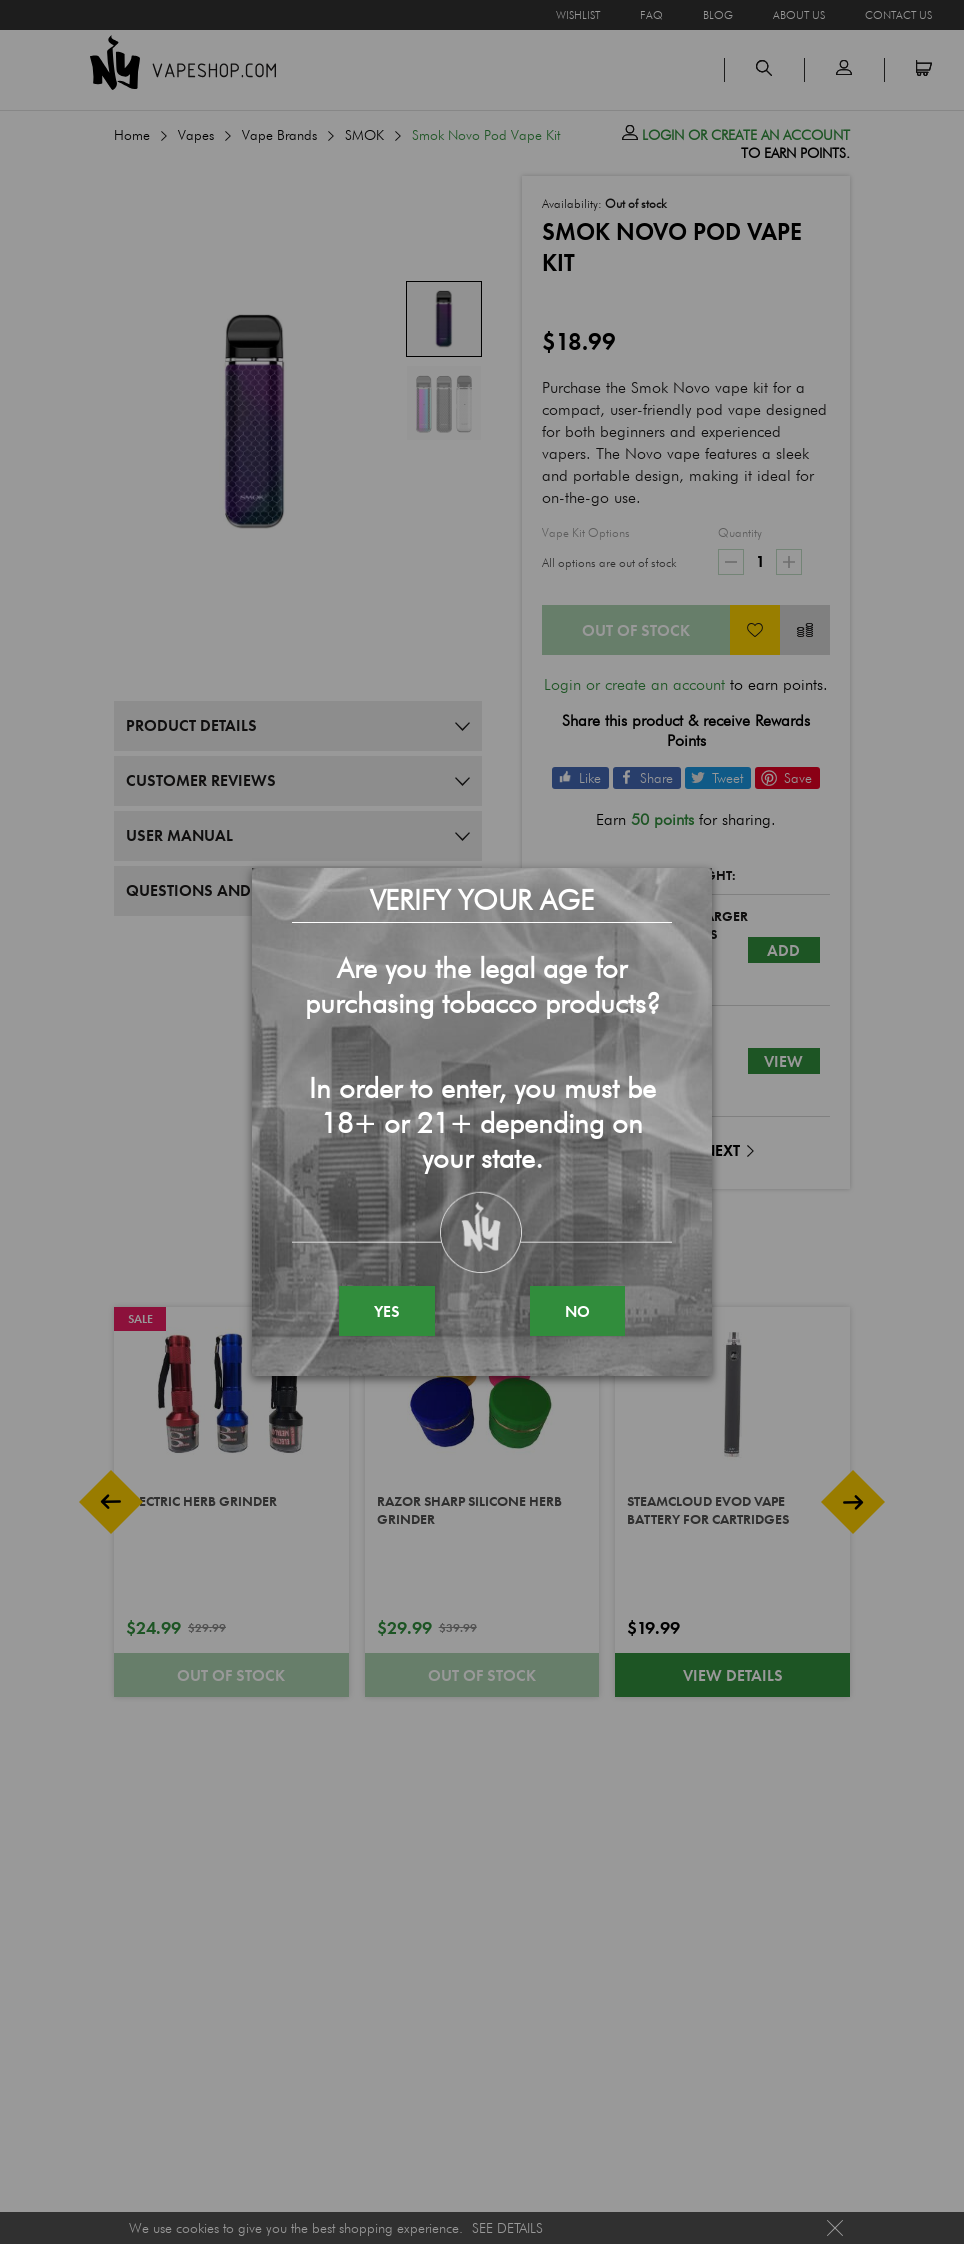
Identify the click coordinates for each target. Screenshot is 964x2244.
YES (387, 1311)
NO (577, 1311)
